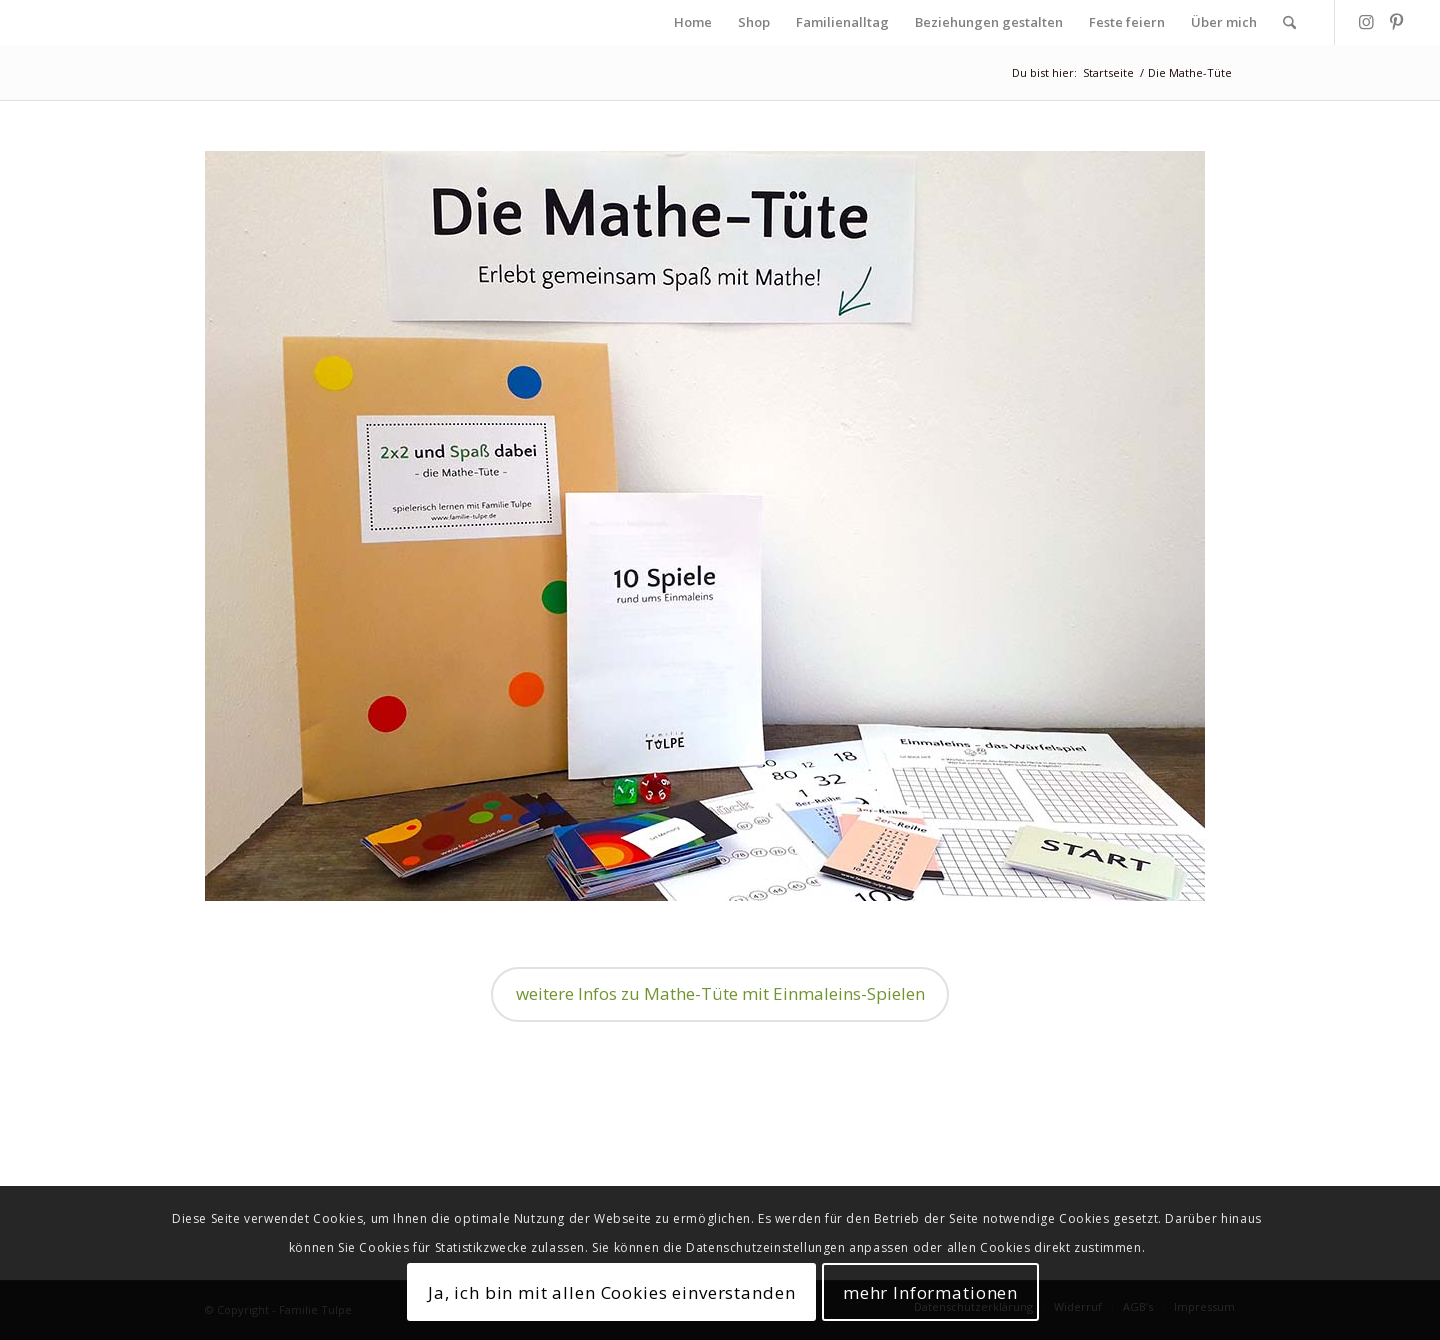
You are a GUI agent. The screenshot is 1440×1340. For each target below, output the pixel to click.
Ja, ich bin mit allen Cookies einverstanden (612, 1292)
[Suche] (1289, 22)
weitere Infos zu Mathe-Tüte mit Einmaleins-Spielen (720, 993)
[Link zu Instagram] (1366, 22)
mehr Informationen (930, 1292)
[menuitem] (693, 22)
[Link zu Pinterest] (1396, 22)
